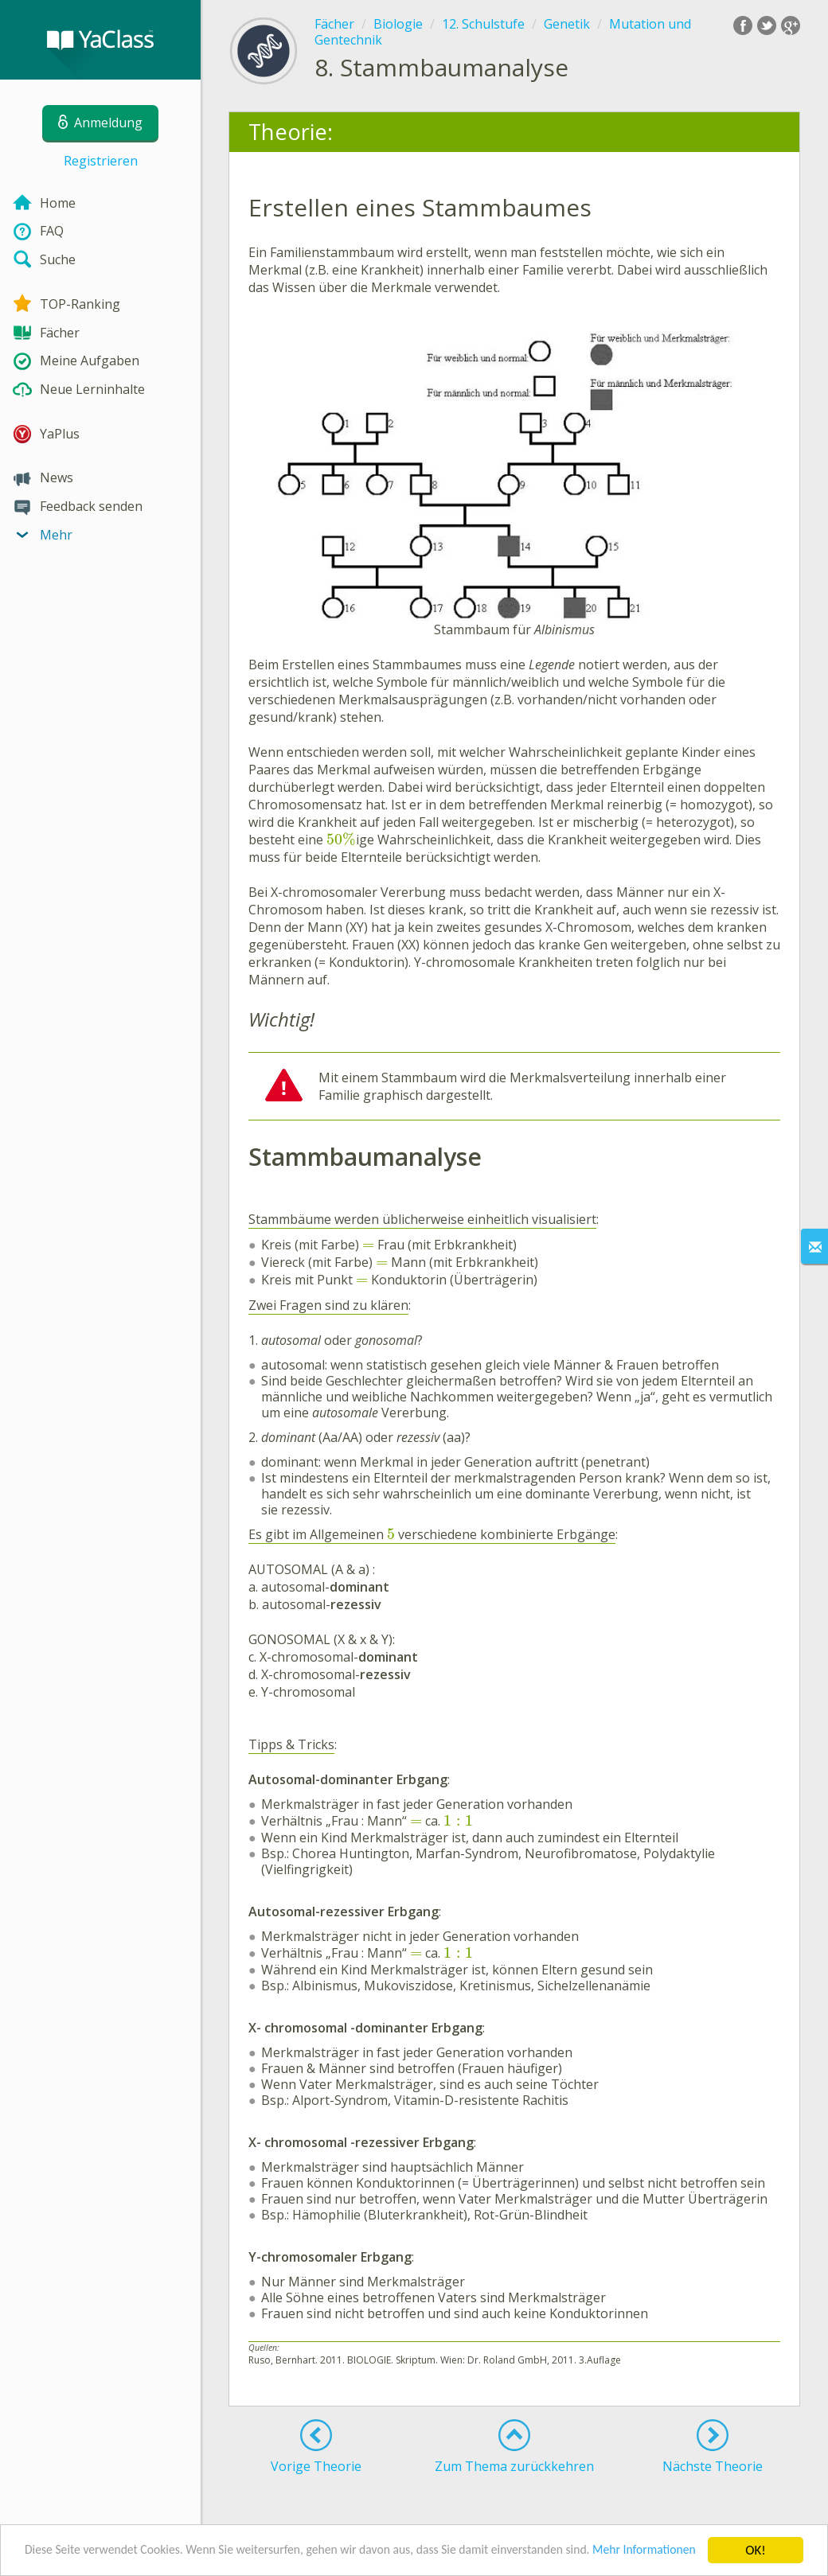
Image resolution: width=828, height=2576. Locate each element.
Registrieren (101, 161)
